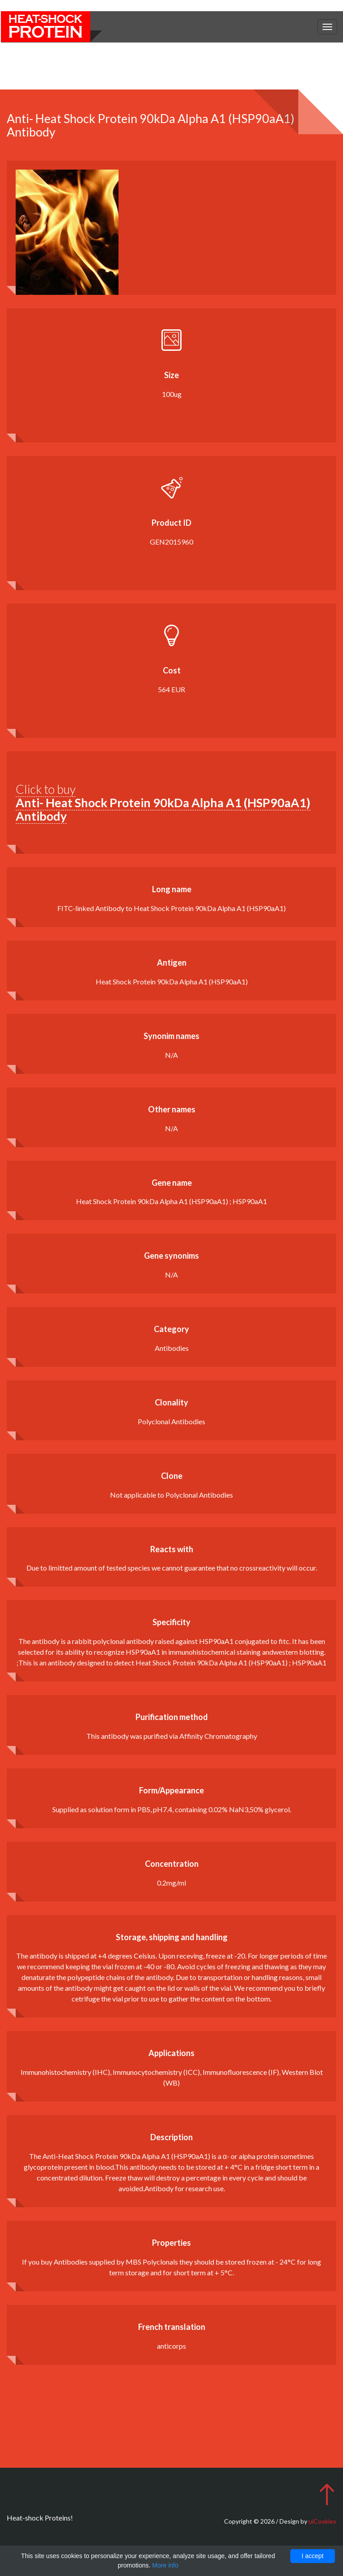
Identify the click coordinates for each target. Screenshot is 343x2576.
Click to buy (163, 802)
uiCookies (322, 2521)
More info (165, 2565)
